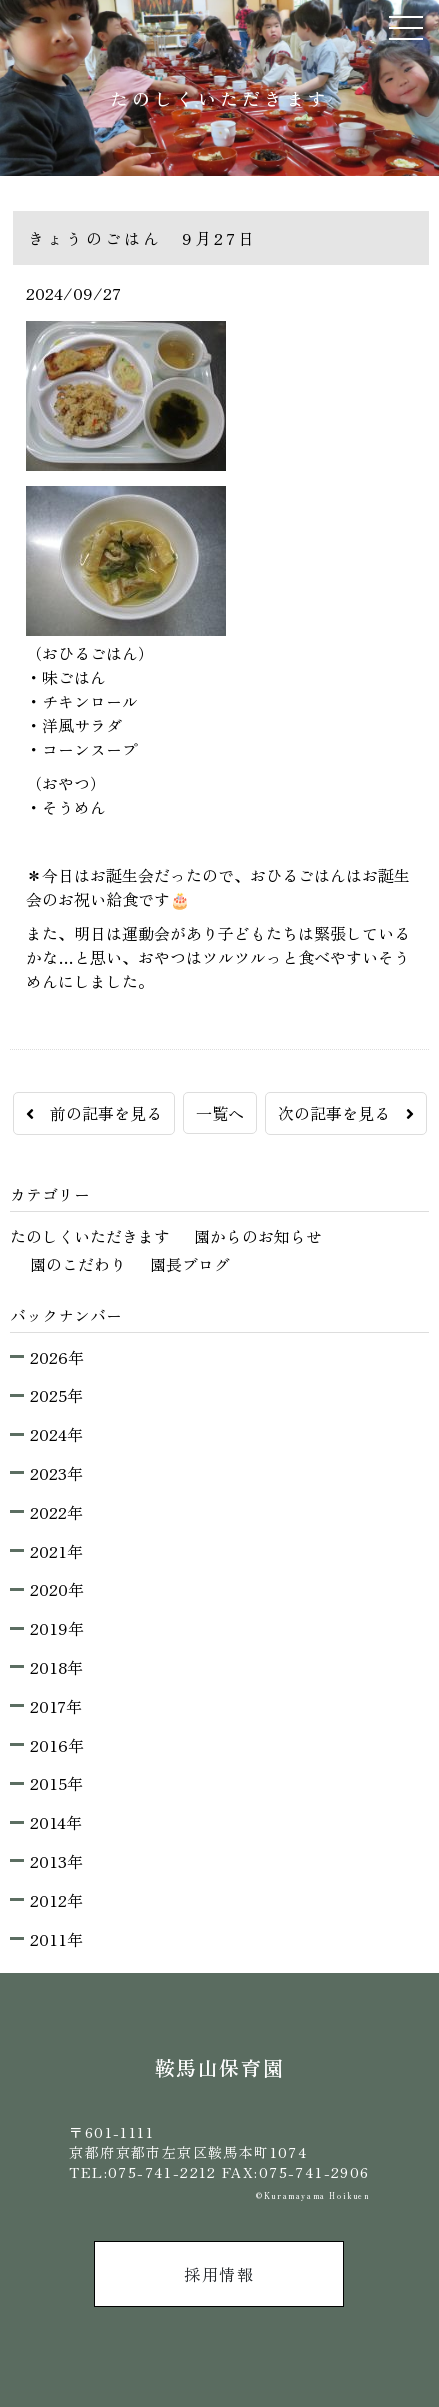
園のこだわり (78, 1264)
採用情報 (219, 2274)
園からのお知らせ (258, 1236)
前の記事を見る (94, 1113)
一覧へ (220, 1113)
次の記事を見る (346, 1113)
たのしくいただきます (90, 1236)
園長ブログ (190, 1264)
